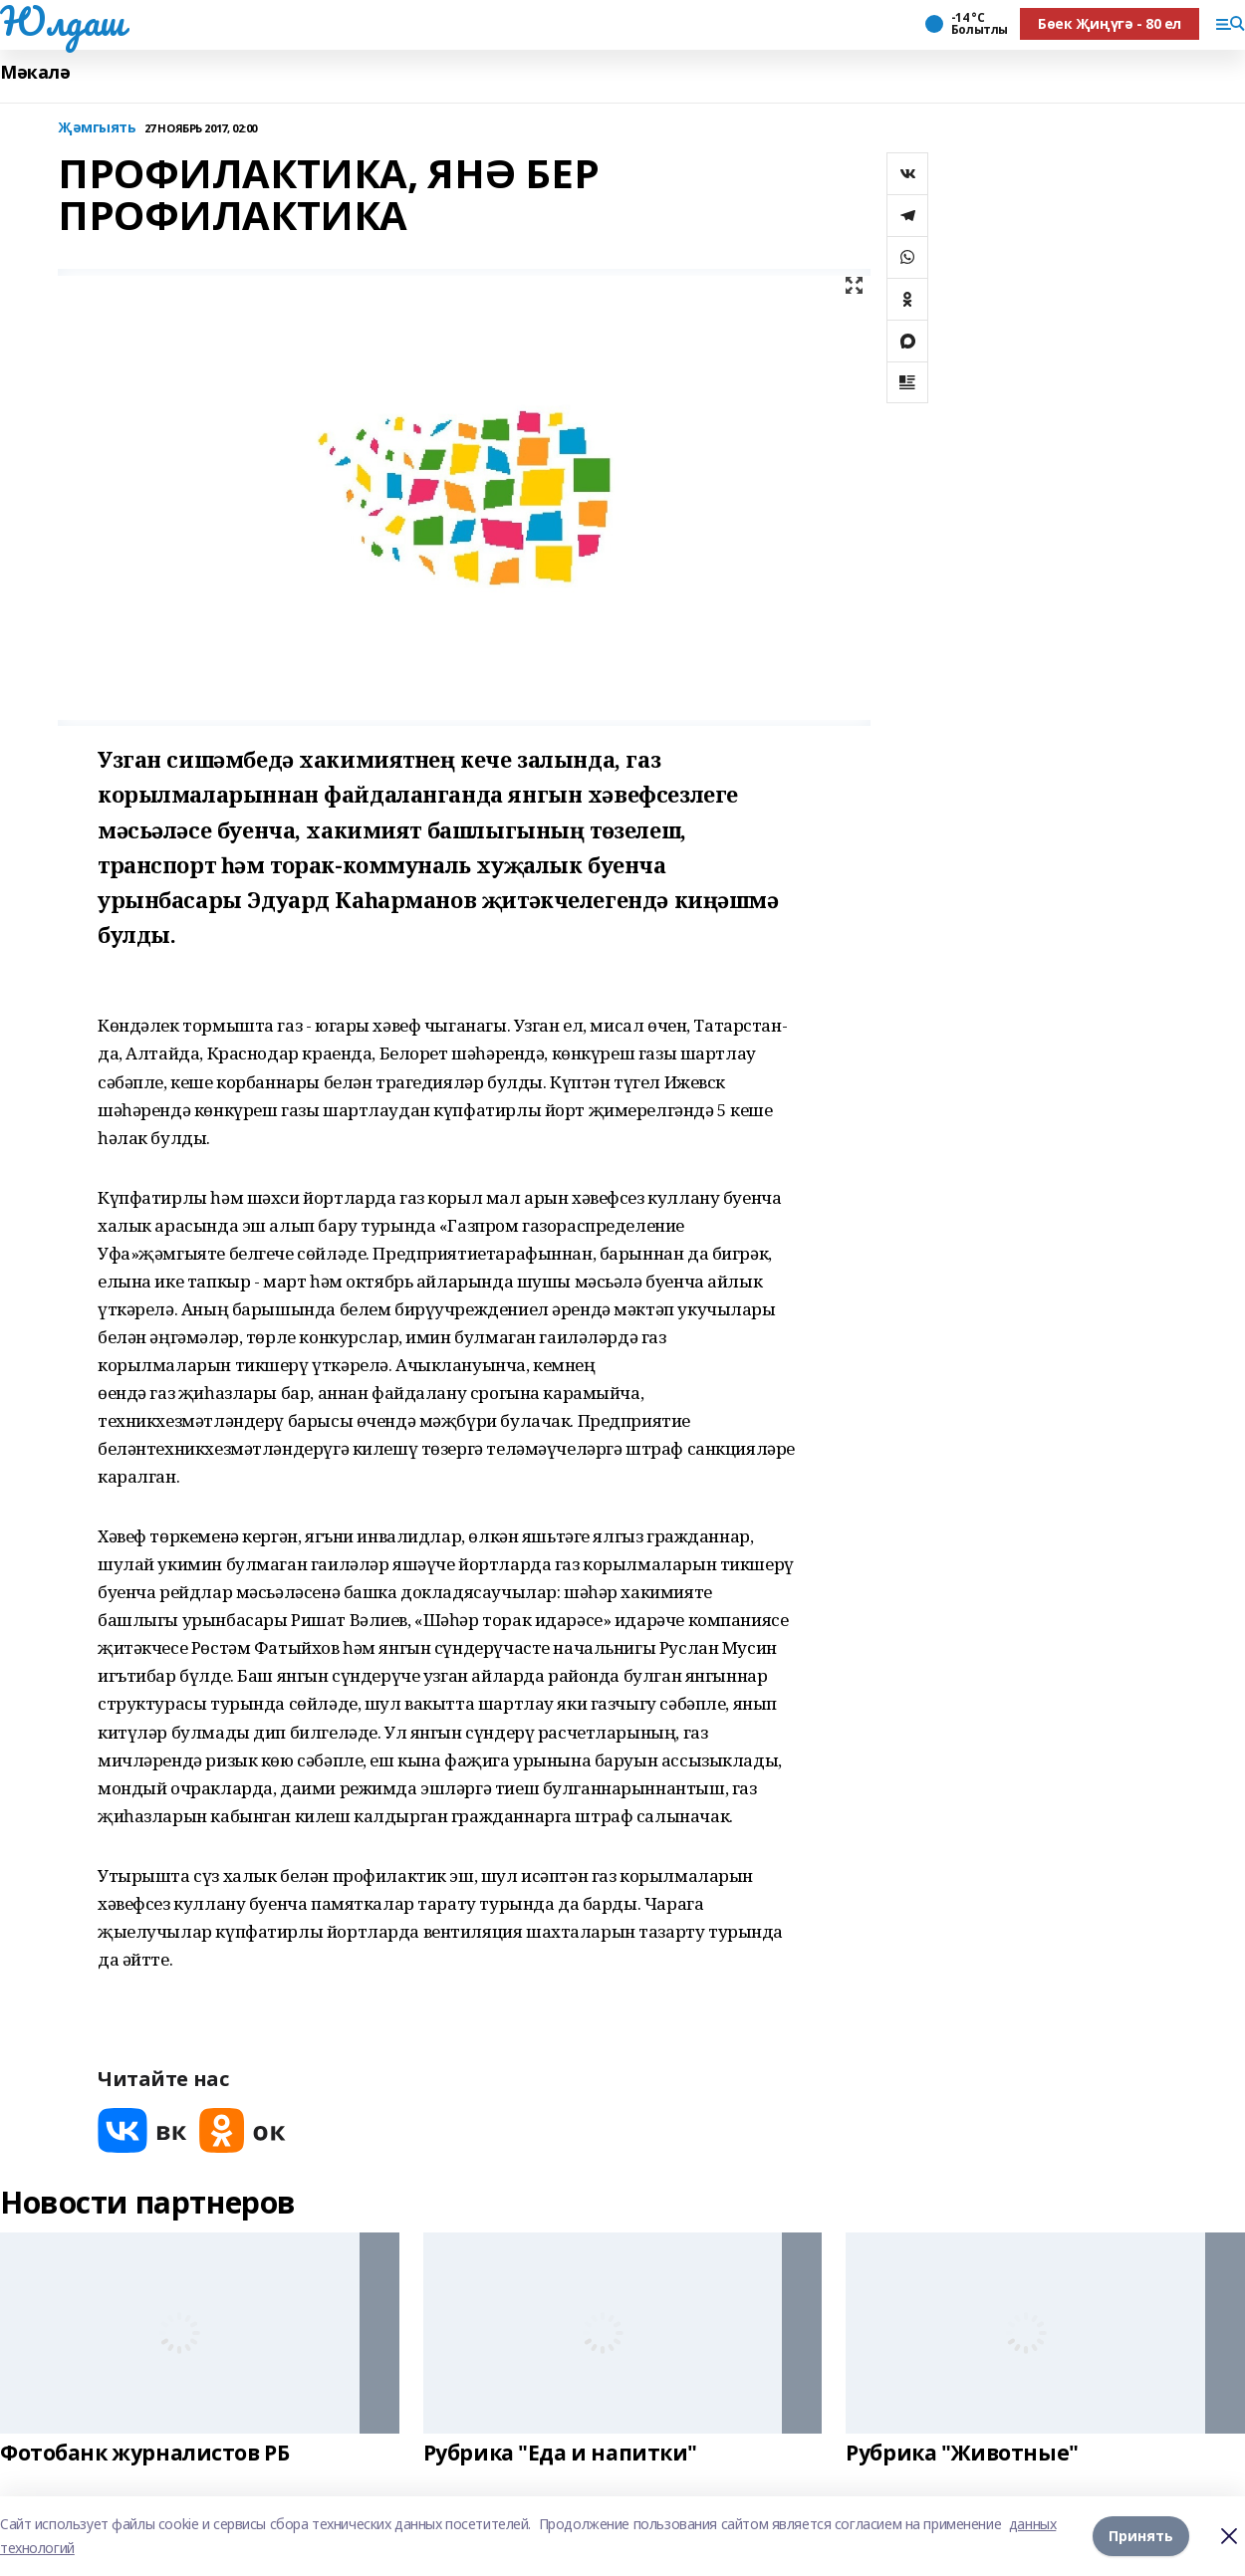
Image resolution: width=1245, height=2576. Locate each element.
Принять (1141, 2535)
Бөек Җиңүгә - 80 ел (1109, 23)
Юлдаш (62, 21)
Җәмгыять (97, 127)
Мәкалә (35, 72)
